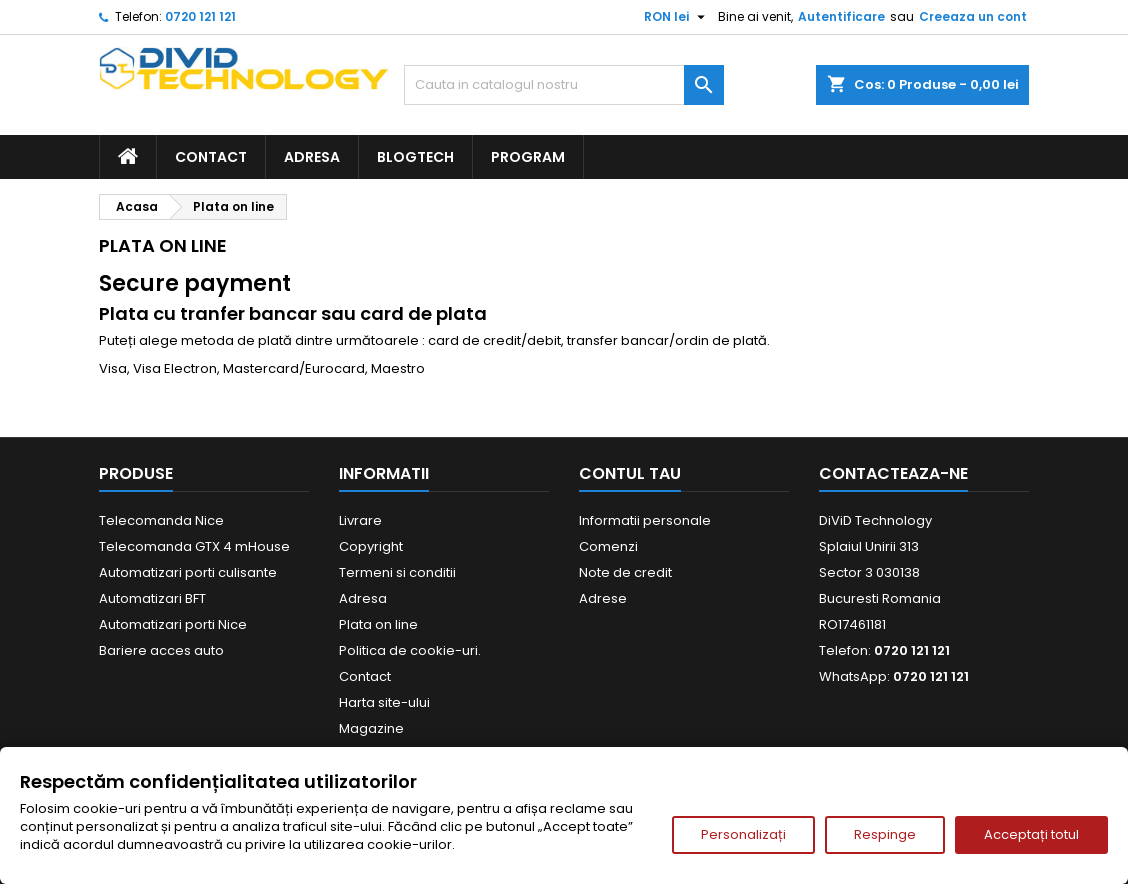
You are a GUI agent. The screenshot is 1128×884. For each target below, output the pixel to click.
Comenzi (608, 546)
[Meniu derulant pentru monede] (677, 17)
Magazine (371, 728)
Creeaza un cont (973, 16)
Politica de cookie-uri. (410, 650)
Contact (211, 157)
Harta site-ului (384, 702)
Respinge (885, 834)
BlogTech (415, 157)
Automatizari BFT (152, 598)
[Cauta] (564, 85)
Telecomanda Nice (161, 520)
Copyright (371, 546)
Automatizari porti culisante (188, 572)
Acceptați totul (1031, 834)
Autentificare (841, 16)
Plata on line (378, 624)
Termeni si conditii (397, 572)
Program (528, 157)
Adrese (603, 598)
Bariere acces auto (161, 650)
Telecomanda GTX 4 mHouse (194, 546)
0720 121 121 (200, 16)
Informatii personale (645, 520)
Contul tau (630, 473)
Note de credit (625, 572)
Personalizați (743, 834)
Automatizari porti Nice (173, 624)
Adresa (312, 157)
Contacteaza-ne (893, 473)
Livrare (360, 520)
